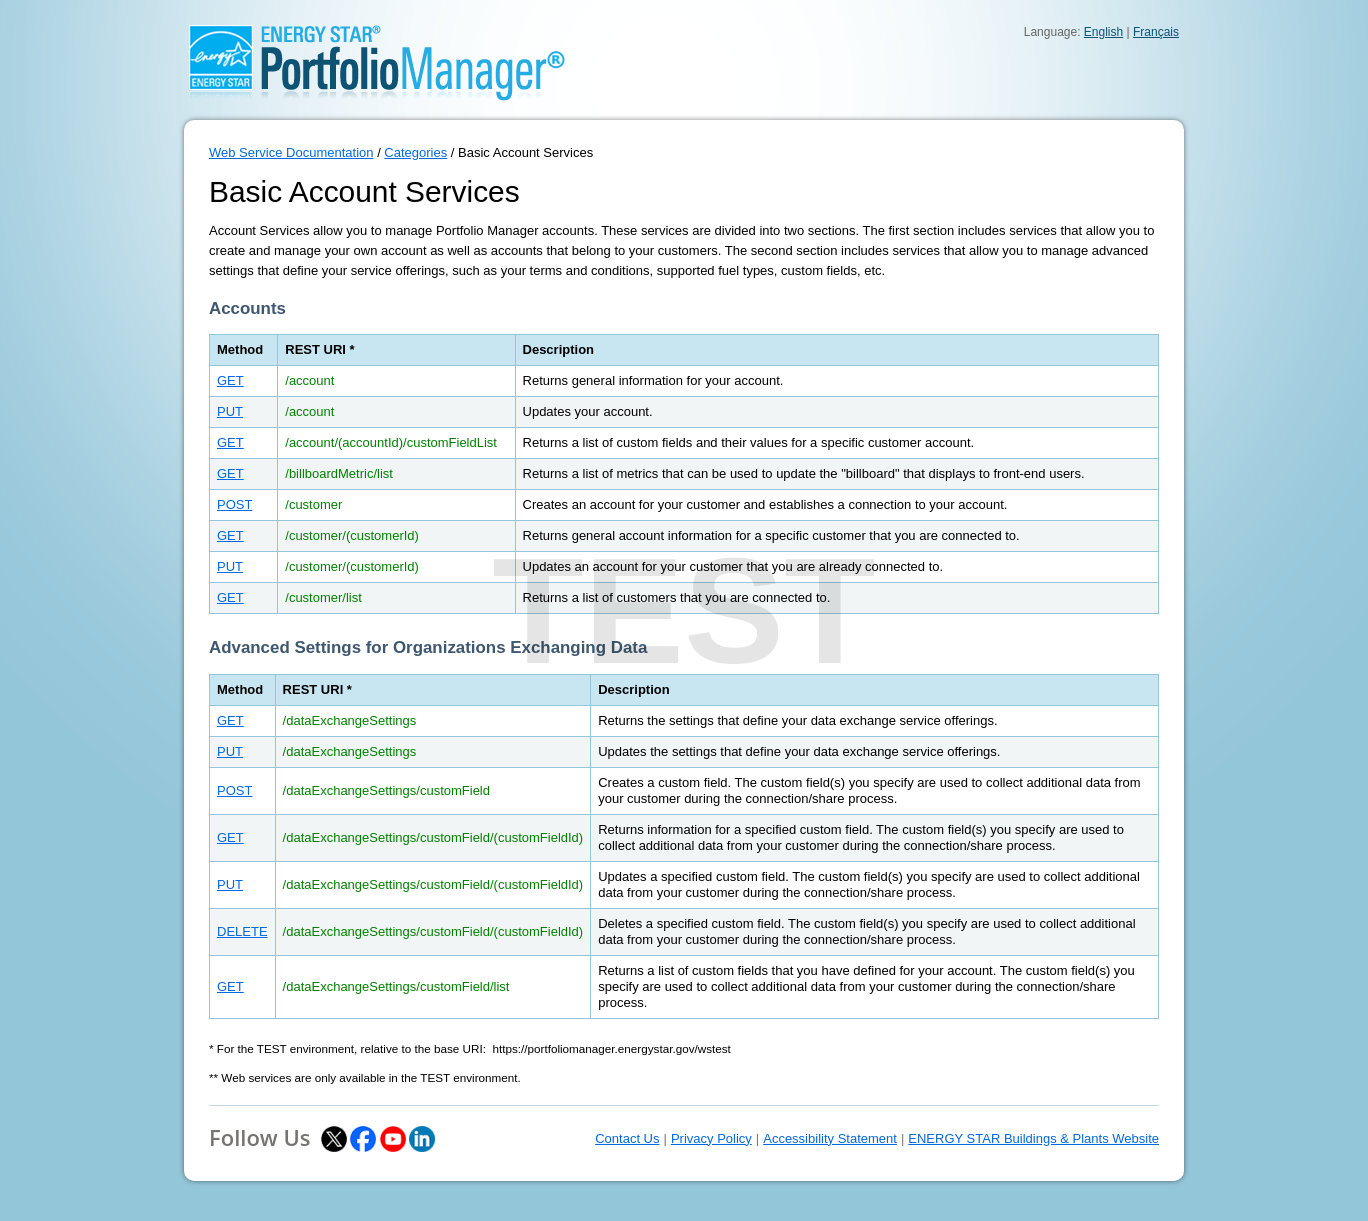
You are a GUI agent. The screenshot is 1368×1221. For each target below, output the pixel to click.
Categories (415, 152)
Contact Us (627, 1138)
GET (230, 380)
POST (234, 504)
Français (1156, 32)
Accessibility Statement (830, 1138)
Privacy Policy (711, 1138)
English (1103, 32)
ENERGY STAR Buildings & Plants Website (1033, 1138)
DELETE (242, 931)
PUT (230, 411)
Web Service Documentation (291, 152)
